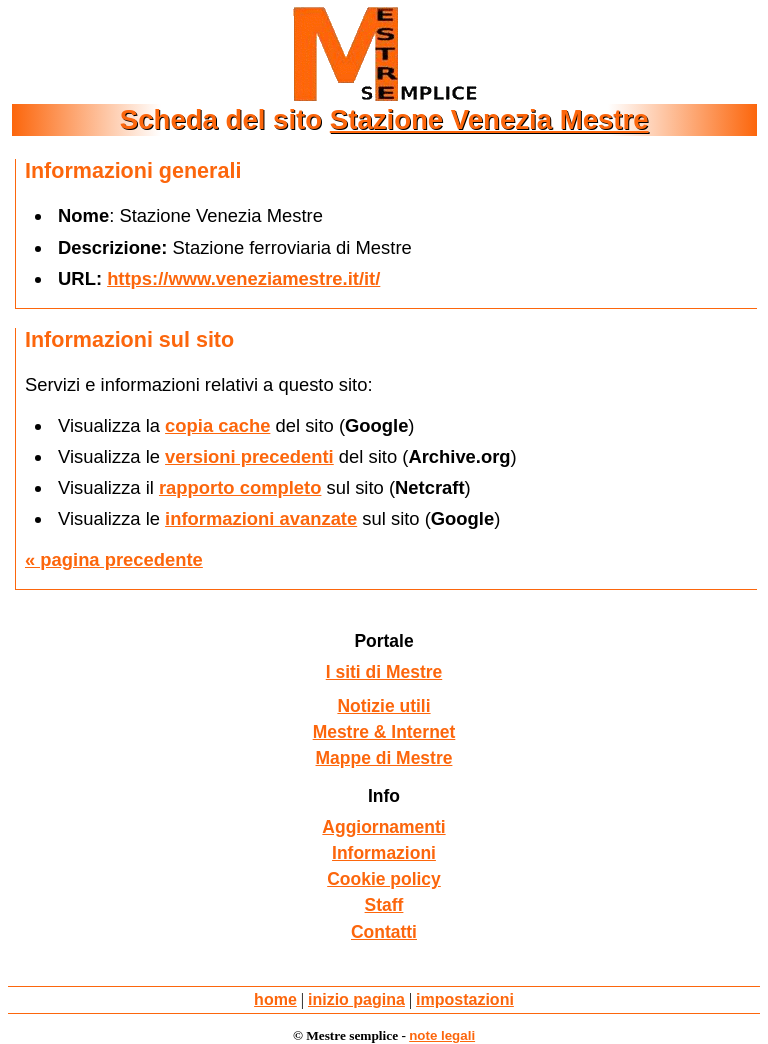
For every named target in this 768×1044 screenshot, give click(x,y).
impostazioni (465, 999)
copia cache (217, 425)
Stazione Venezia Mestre (489, 119)
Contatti (384, 932)
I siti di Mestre (384, 672)
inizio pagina (356, 999)
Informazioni (384, 853)
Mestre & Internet (384, 732)
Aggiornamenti (383, 827)
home (275, 999)
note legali (442, 1035)
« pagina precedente (114, 559)
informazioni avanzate (261, 518)
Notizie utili (383, 706)
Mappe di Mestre (384, 758)
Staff (384, 905)
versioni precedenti (249, 456)
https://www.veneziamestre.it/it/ (243, 278)
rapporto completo (240, 487)
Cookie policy (384, 879)
